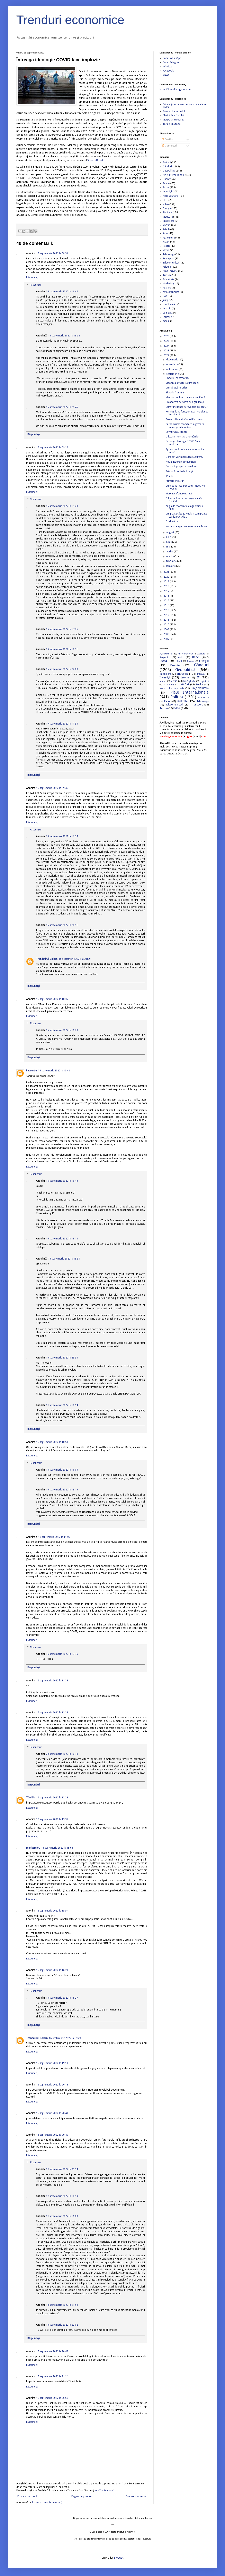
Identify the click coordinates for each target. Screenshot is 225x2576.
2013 (166, 610)
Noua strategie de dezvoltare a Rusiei (186, 526)
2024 (166, 345)
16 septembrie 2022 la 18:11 (62, 649)
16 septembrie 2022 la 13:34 (52, 1819)
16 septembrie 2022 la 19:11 (52, 2063)
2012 (166, 615)
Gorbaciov (172, 521)
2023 (166, 350)
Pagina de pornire (81, 2496)
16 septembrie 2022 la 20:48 (52, 2351)
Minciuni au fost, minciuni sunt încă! (186, 397)
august (170, 532)
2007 (166, 639)
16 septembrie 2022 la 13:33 (52, 1797)
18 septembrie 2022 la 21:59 (62, 2304)
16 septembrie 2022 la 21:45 (62, 407)
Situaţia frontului (175, 392)
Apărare (167, 287)
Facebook (168, 70)
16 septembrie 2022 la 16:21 (52, 1970)
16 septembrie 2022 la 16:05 (62, 1469)
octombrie (172, 369)
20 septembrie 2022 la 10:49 (62, 1754)
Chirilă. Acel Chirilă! (173, 115)
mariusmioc (33, 1847)
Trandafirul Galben (46, 958)
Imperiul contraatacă (177, 378)
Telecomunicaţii (171, 262)
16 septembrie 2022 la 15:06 (57, 1847)
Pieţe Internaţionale (173, 175)
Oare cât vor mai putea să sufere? (184, 456)
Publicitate (168, 279)
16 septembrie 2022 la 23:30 (62, 1357)
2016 (166, 595)
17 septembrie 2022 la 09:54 (62, 2169)
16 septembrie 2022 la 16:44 (62, 291)
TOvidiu (30, 1797)
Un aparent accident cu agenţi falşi (185, 402)
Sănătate (167, 212)
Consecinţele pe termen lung (181, 466)
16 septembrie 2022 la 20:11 (62, 925)
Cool (165, 296)
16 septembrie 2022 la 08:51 (52, 253)
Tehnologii (169, 254)
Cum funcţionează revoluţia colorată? (186, 406)
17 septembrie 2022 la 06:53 (52, 2398)
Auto (165, 233)
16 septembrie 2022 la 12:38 (52, 1712)
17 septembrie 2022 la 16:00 (62, 2216)
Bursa (166, 187)
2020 (166, 576)
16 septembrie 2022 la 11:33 (52, 1680)
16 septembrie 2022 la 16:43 (62, 1180)
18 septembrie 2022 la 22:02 (62, 2324)
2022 (166, 355)
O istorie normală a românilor (183, 436)
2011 (166, 619)
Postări (167, 139)
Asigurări (167, 266)
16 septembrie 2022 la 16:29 (65, 2038)
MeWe (166, 74)
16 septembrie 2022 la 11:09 (54, 1537)
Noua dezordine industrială (181, 461)
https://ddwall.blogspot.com (175, 89)
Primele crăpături (175, 480)
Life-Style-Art (170, 304)
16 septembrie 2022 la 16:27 (62, 836)
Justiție (166, 300)
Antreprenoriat (171, 292)
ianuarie (171, 565)
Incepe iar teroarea (173, 119)
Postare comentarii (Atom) (47, 2502)
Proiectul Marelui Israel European (184, 419)
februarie (171, 561)
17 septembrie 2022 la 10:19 (62, 2196)
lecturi (166, 241)
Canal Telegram (171, 62)
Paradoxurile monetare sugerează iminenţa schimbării (185, 425)
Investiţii (167, 191)
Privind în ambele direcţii (179, 471)
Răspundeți (32, 277)
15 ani (169, 476)
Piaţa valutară (170, 195)
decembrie (172, 359)
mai (168, 546)
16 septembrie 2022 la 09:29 (52, 447)
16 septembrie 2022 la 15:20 (62, 506)
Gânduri (167, 166)
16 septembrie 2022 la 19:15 (62, 1489)
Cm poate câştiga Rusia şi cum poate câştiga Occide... (186, 515)
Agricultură (169, 237)
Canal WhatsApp (172, 58)
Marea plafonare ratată (179, 493)
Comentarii (170, 145)
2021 (166, 571)
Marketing (168, 283)
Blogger (118, 2557)
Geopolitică (169, 170)
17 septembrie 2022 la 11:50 (62, 723)
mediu (166, 321)
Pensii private (170, 271)
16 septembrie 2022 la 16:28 (62, 1030)
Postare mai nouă (27, 2496)
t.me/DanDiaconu (104, 2490)
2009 (166, 629)
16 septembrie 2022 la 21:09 (75, 958)
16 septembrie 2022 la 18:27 (62, 1997)
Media (166, 250)
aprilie (170, 551)
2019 (166, 581)
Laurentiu (31, 1070)
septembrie (172, 374)
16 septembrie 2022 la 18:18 (62, 1238)
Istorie (166, 245)
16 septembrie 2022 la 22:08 (62, 669)
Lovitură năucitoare (176, 431)
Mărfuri (167, 225)
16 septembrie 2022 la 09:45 (52, 788)
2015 (166, 600)
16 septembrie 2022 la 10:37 (52, 999)
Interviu (167, 308)
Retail (166, 229)
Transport (168, 258)
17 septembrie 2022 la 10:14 (62, 1405)
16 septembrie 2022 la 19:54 (64, 1258)
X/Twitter (168, 66)
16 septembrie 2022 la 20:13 (52, 2084)
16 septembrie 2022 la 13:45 (62, 1654)
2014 (166, 605)
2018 (166, 586)
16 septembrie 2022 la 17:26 (62, 629)
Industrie (168, 216)
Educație (167, 317)
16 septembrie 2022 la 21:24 (52, 2376)
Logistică (167, 312)
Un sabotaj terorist (176, 387)
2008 (166, 634)
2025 (166, 341)
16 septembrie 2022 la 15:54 (52, 1910)
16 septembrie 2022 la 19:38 (64, 335)
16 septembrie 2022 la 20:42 (52, 2134)
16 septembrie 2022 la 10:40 (54, 1070)
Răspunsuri (36, 284)
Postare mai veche (136, 2496)
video (166, 204)
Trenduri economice (70, 20)
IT (164, 200)
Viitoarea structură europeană (182, 383)
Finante (167, 179)
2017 (166, 591)
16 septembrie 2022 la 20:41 (52, 2113)
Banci (166, 183)
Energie (167, 208)
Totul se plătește (171, 124)
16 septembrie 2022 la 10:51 (52, 1442)
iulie (168, 537)
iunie (169, 542)
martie (170, 556)
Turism (167, 275)
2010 (166, 624)
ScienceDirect (95, 160)
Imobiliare (168, 220)
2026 (166, 336)
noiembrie (172, 364)
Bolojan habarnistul (174, 111)
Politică (167, 162)
